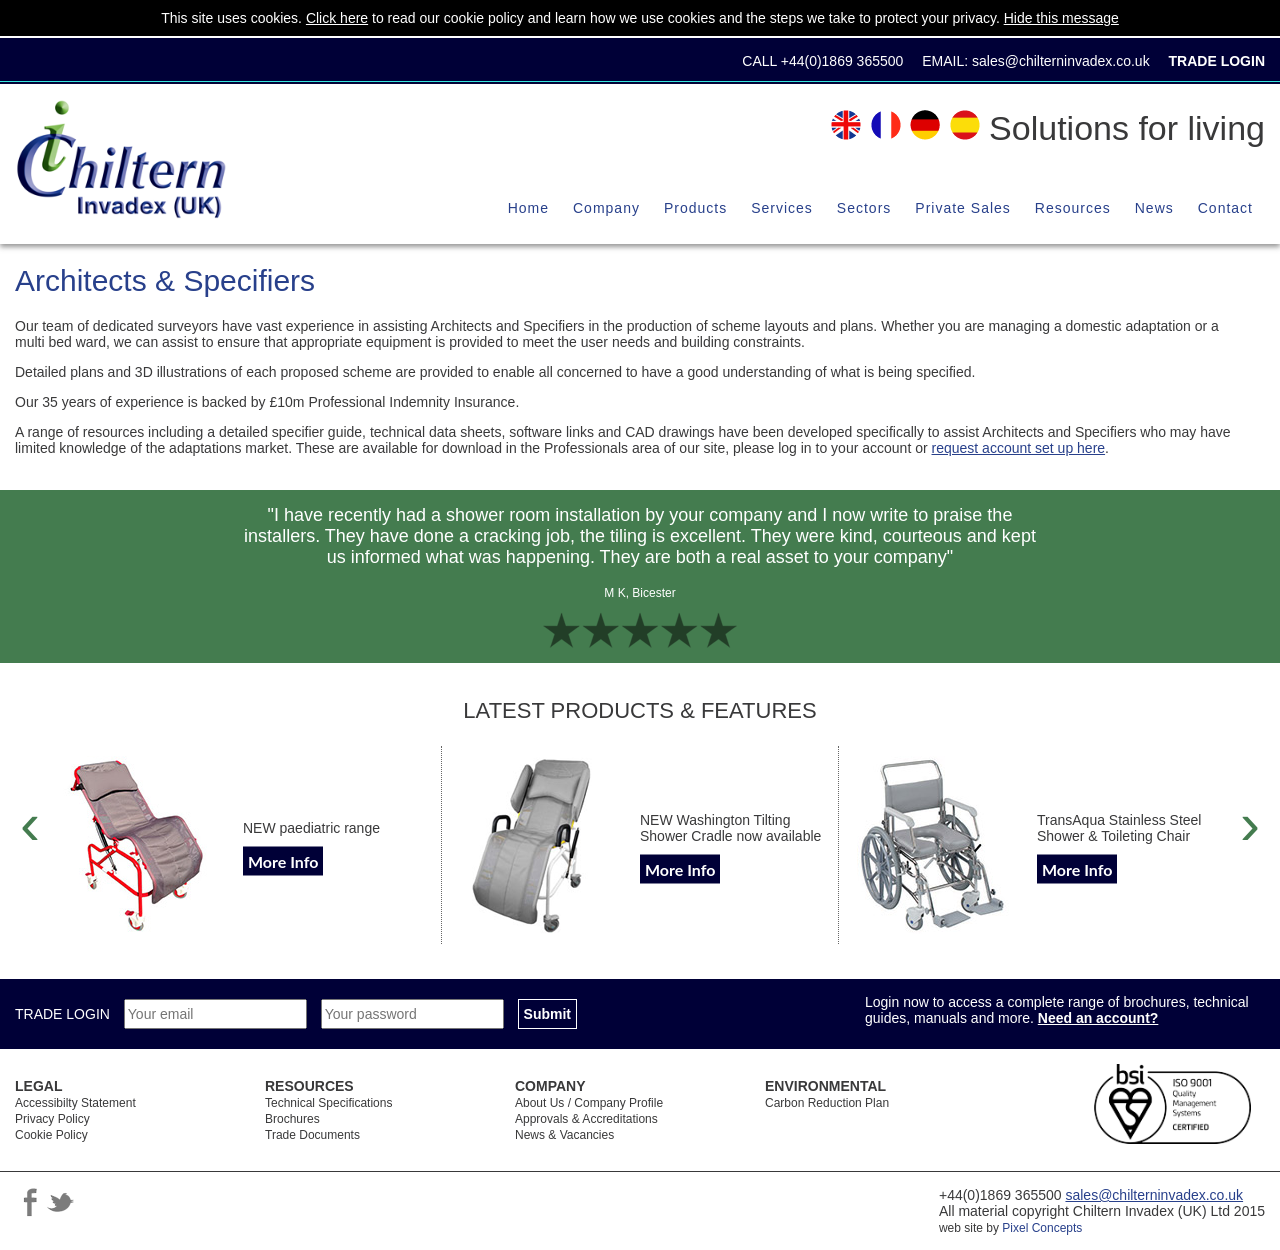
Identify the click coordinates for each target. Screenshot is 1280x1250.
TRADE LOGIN (64, 1014)
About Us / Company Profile (589, 1103)
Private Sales (962, 208)
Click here (337, 18)
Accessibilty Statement (75, 1103)
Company (606, 208)
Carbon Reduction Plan (827, 1103)
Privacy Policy (52, 1119)
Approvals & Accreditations (586, 1119)
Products (695, 208)
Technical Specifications (328, 1103)
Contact (1225, 208)
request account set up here (1019, 448)
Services (782, 208)
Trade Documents (312, 1135)
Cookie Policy (51, 1135)
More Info (283, 861)
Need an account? (1098, 1018)
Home (528, 208)
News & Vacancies (564, 1135)
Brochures (292, 1119)
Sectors (864, 208)
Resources (1073, 208)
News (1154, 208)
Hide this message (1061, 18)
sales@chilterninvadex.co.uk (1061, 61)
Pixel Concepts (1042, 1228)
